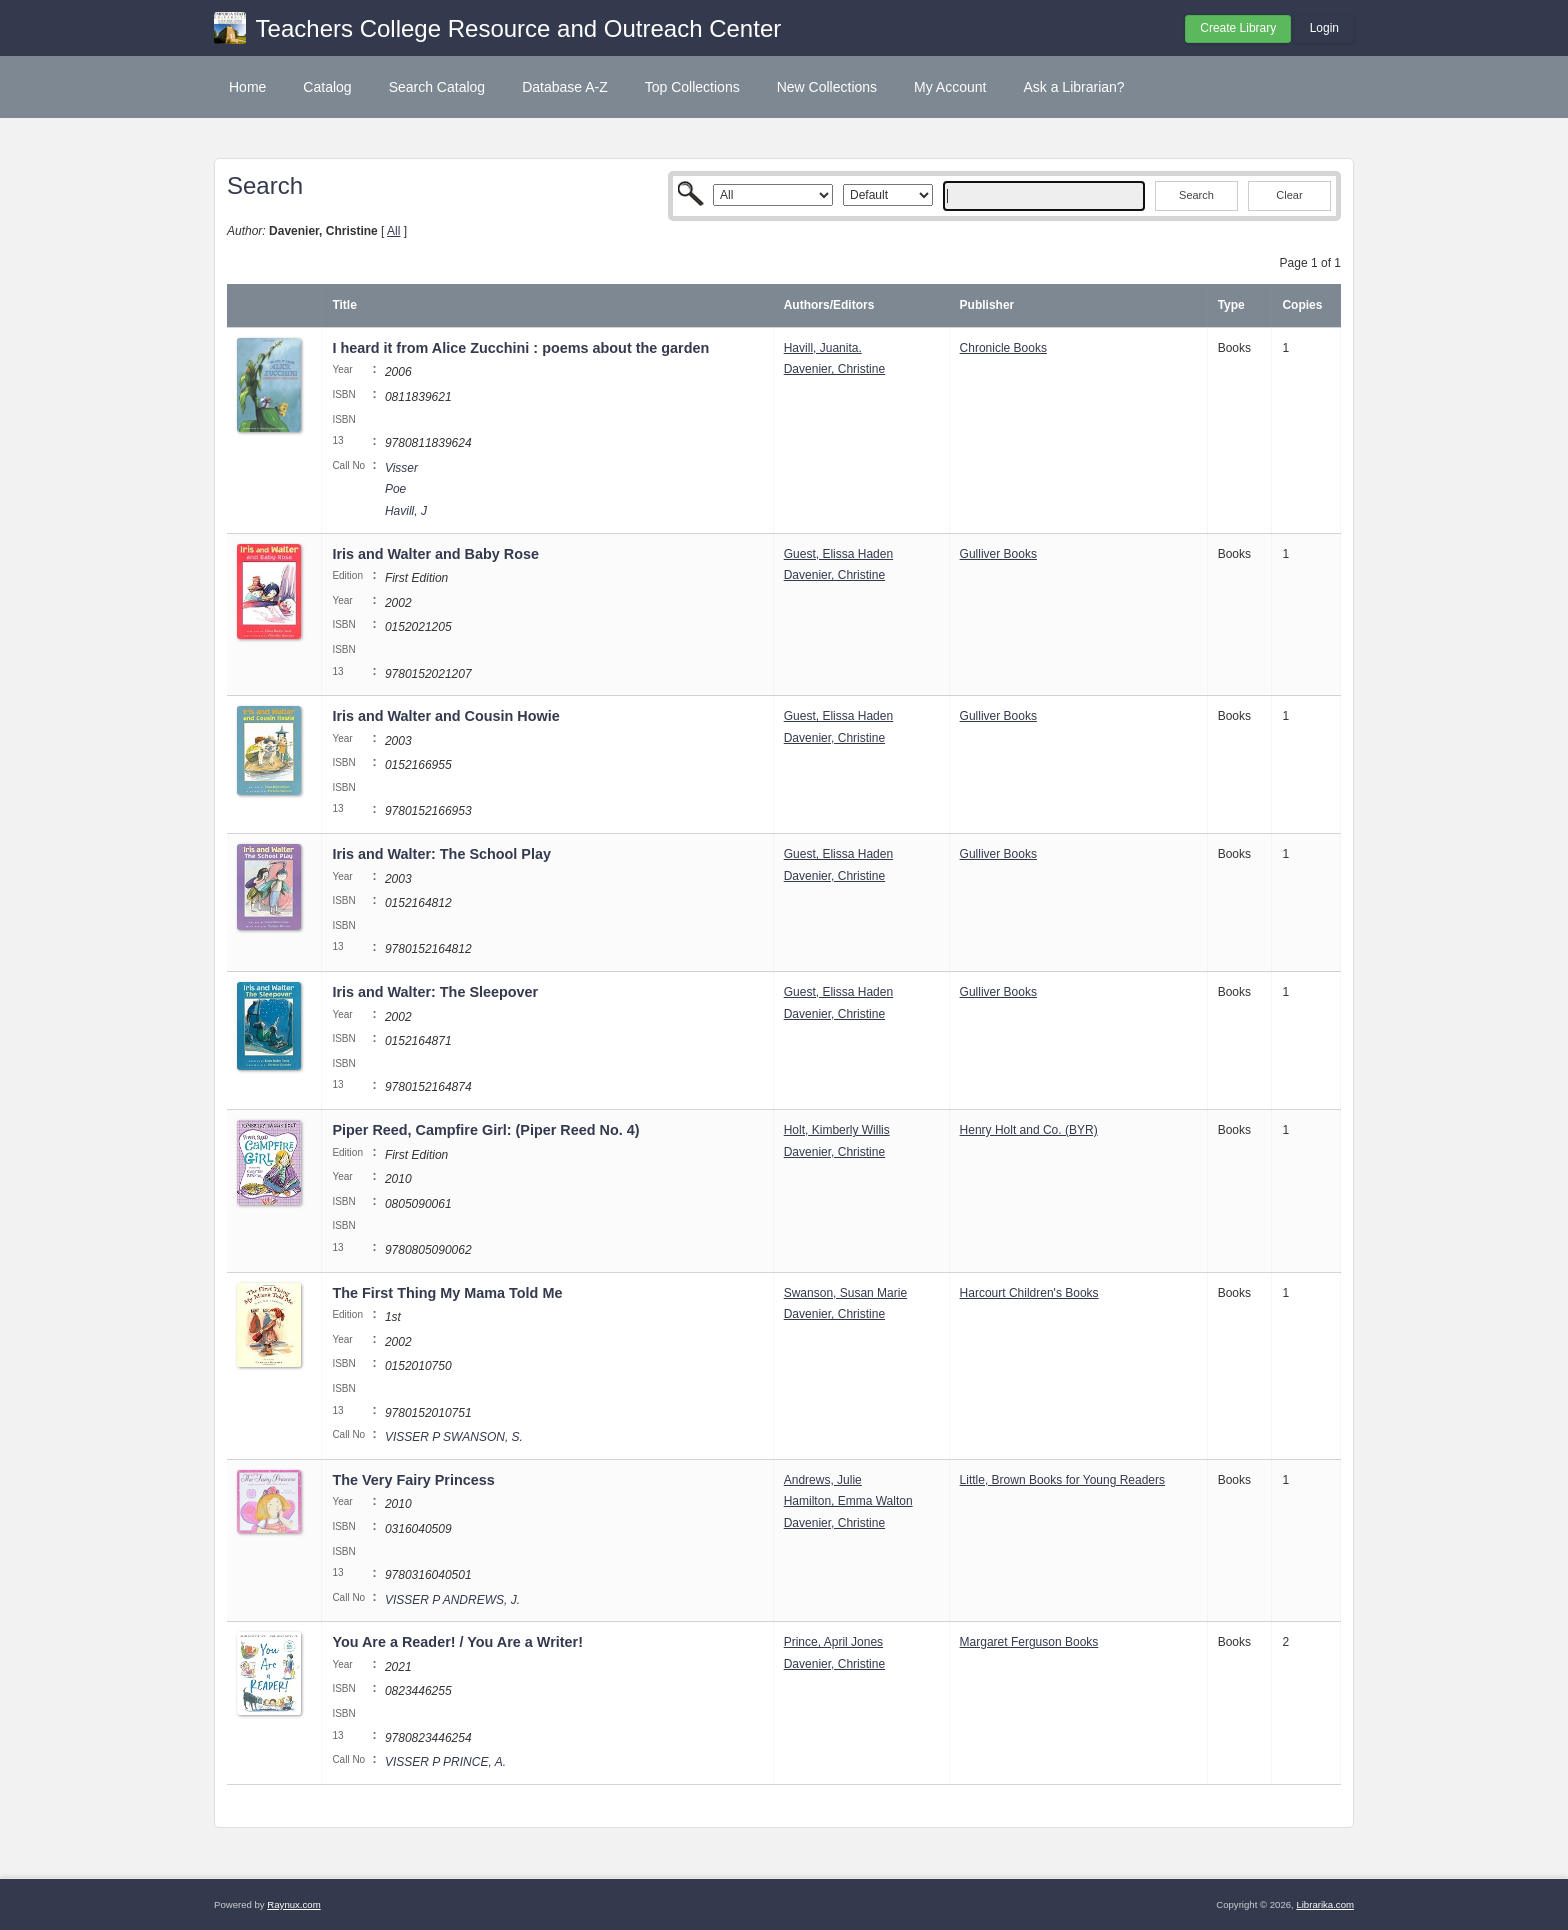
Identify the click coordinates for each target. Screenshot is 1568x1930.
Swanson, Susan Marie (845, 1293)
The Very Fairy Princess (413, 1480)
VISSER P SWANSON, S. (454, 1437)
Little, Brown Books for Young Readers (1062, 1480)
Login (1324, 28)
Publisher (987, 305)
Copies (1302, 305)
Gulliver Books (998, 554)
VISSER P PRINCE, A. (445, 1762)
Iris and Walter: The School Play (441, 854)
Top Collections (692, 87)
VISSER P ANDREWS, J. (452, 1600)
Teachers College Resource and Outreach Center (519, 28)
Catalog (327, 87)
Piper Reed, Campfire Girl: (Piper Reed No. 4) (485, 1130)
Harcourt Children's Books (1029, 1293)
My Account (950, 87)
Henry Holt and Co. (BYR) (1029, 1130)
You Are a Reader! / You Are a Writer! (457, 1642)
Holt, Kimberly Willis (837, 1130)
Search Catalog (437, 87)
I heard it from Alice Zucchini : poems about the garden (520, 348)
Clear (1289, 195)
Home (247, 87)
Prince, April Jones (833, 1642)
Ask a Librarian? (1073, 87)
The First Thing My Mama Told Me (447, 1293)
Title (344, 305)
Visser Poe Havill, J (406, 489)
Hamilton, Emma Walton (848, 1501)
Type (1231, 305)
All (393, 231)
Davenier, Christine (834, 369)
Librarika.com (1325, 1904)
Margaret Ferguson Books (1029, 1642)
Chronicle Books (1003, 348)
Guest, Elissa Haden (838, 554)
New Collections (827, 87)
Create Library (1238, 28)
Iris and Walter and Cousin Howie (445, 716)
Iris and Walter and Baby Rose (435, 554)
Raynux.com (293, 1904)
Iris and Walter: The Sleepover (435, 992)
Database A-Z (565, 87)
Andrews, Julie (823, 1480)
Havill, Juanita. (823, 348)
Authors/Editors (829, 305)
